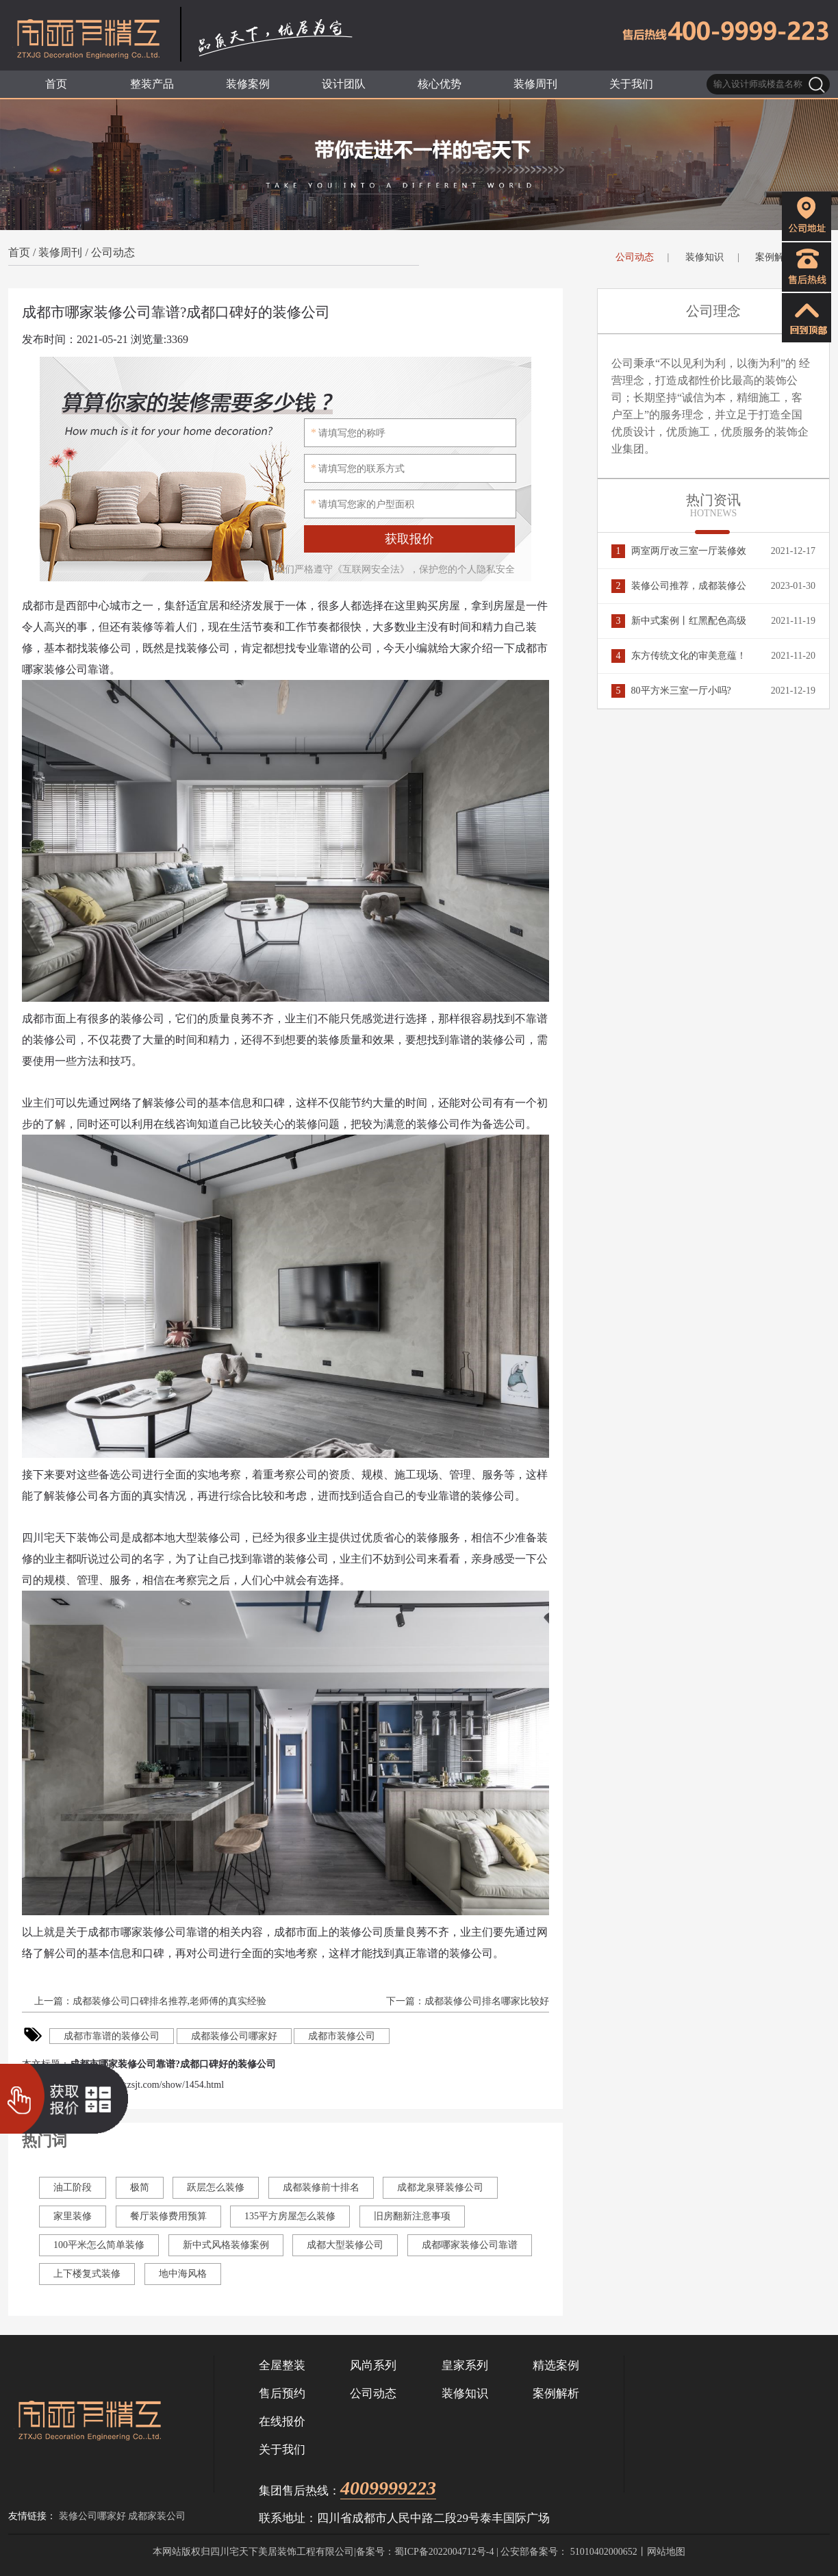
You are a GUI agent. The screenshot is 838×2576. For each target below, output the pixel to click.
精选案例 (556, 2365)
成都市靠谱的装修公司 (112, 2036)
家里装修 (72, 2216)
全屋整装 (282, 2365)
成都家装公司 (157, 2516)
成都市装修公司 (341, 2036)
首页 (19, 252)
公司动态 (113, 252)
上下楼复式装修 (86, 2274)
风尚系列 (373, 2365)
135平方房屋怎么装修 (289, 2216)
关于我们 (282, 2449)
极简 (139, 2187)
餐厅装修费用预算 (168, 2216)
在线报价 (282, 2421)
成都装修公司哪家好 (234, 2036)
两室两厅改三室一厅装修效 (678, 551)
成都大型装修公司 (345, 2245)
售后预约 (282, 2393)
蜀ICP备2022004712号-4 (444, 2552)
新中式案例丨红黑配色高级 (678, 621)
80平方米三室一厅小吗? (671, 690)
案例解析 (774, 257)
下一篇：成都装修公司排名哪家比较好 (467, 2001)
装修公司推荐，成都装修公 (678, 586)
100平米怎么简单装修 (98, 2245)
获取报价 (409, 539)
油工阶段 (72, 2187)
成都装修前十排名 (321, 2187)
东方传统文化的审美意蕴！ (678, 656)
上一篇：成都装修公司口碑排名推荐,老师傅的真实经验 (148, 2001)
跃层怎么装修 (215, 2187)
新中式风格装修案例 (226, 2245)
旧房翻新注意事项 (412, 2216)
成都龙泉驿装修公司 (440, 2187)
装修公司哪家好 (92, 2516)
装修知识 (704, 257)
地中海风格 (183, 2274)
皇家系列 (465, 2365)
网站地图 (666, 2552)
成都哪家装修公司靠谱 (470, 2245)
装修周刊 (60, 252)
